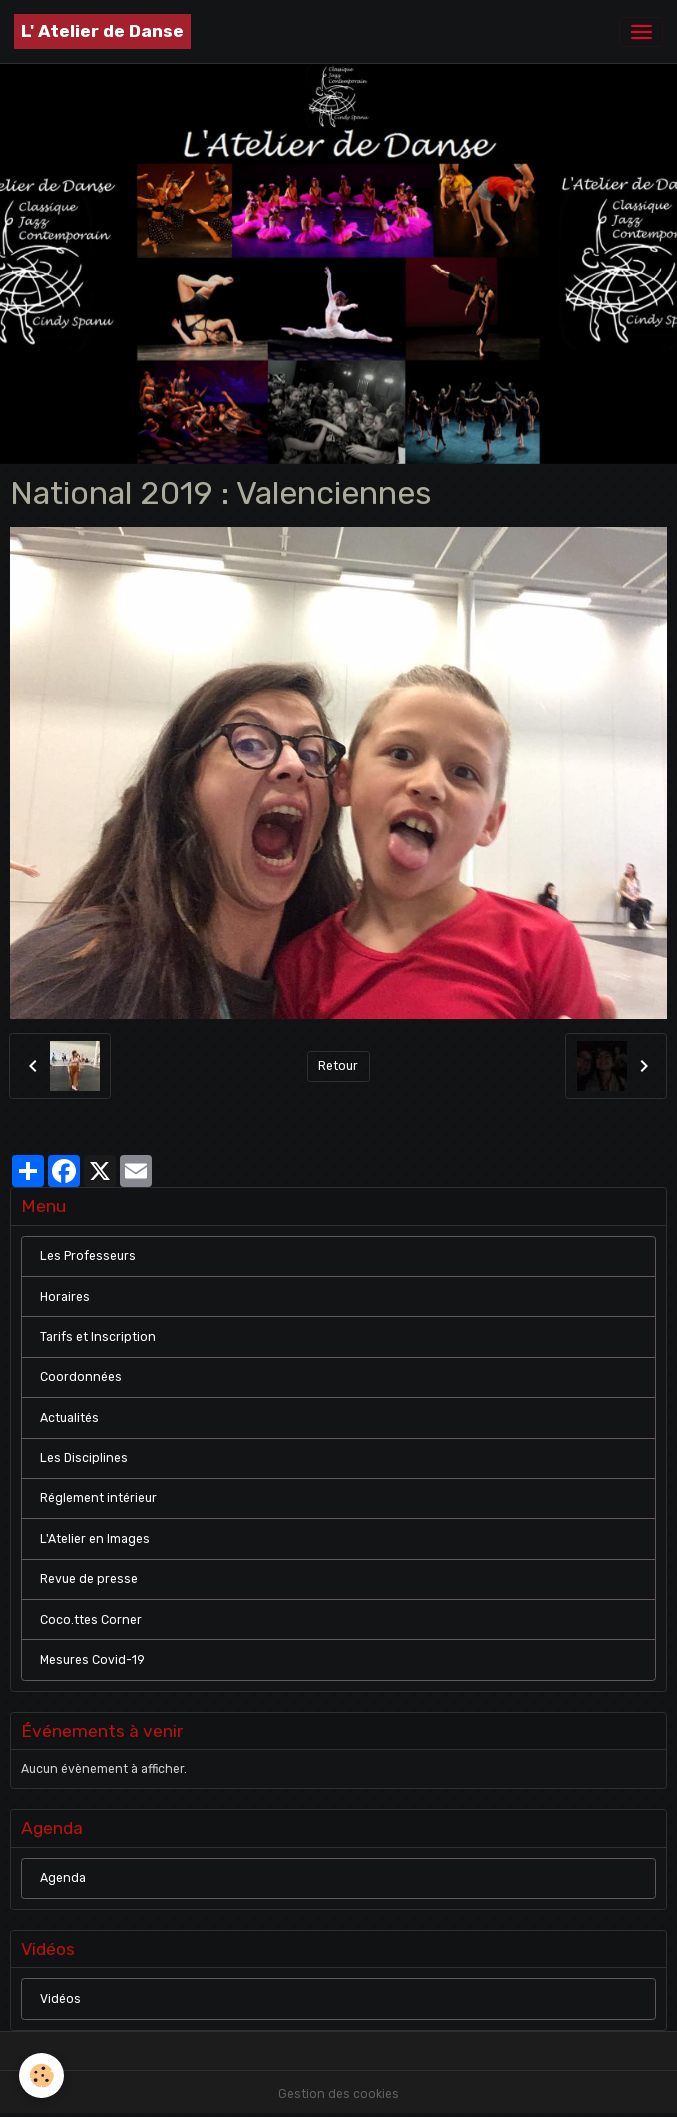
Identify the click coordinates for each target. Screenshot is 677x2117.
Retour (338, 1066)
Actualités (69, 1418)
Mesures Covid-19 (92, 1660)
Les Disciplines (84, 1458)
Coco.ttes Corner (91, 1620)
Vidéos (60, 1999)
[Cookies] (42, 2075)
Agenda (63, 1878)
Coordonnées (81, 1377)
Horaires (65, 1297)
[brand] (102, 31)
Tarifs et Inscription (98, 1337)
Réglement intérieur (98, 1498)
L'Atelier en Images (95, 1539)
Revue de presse (89, 1579)
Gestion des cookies (338, 2094)
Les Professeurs (88, 1256)
